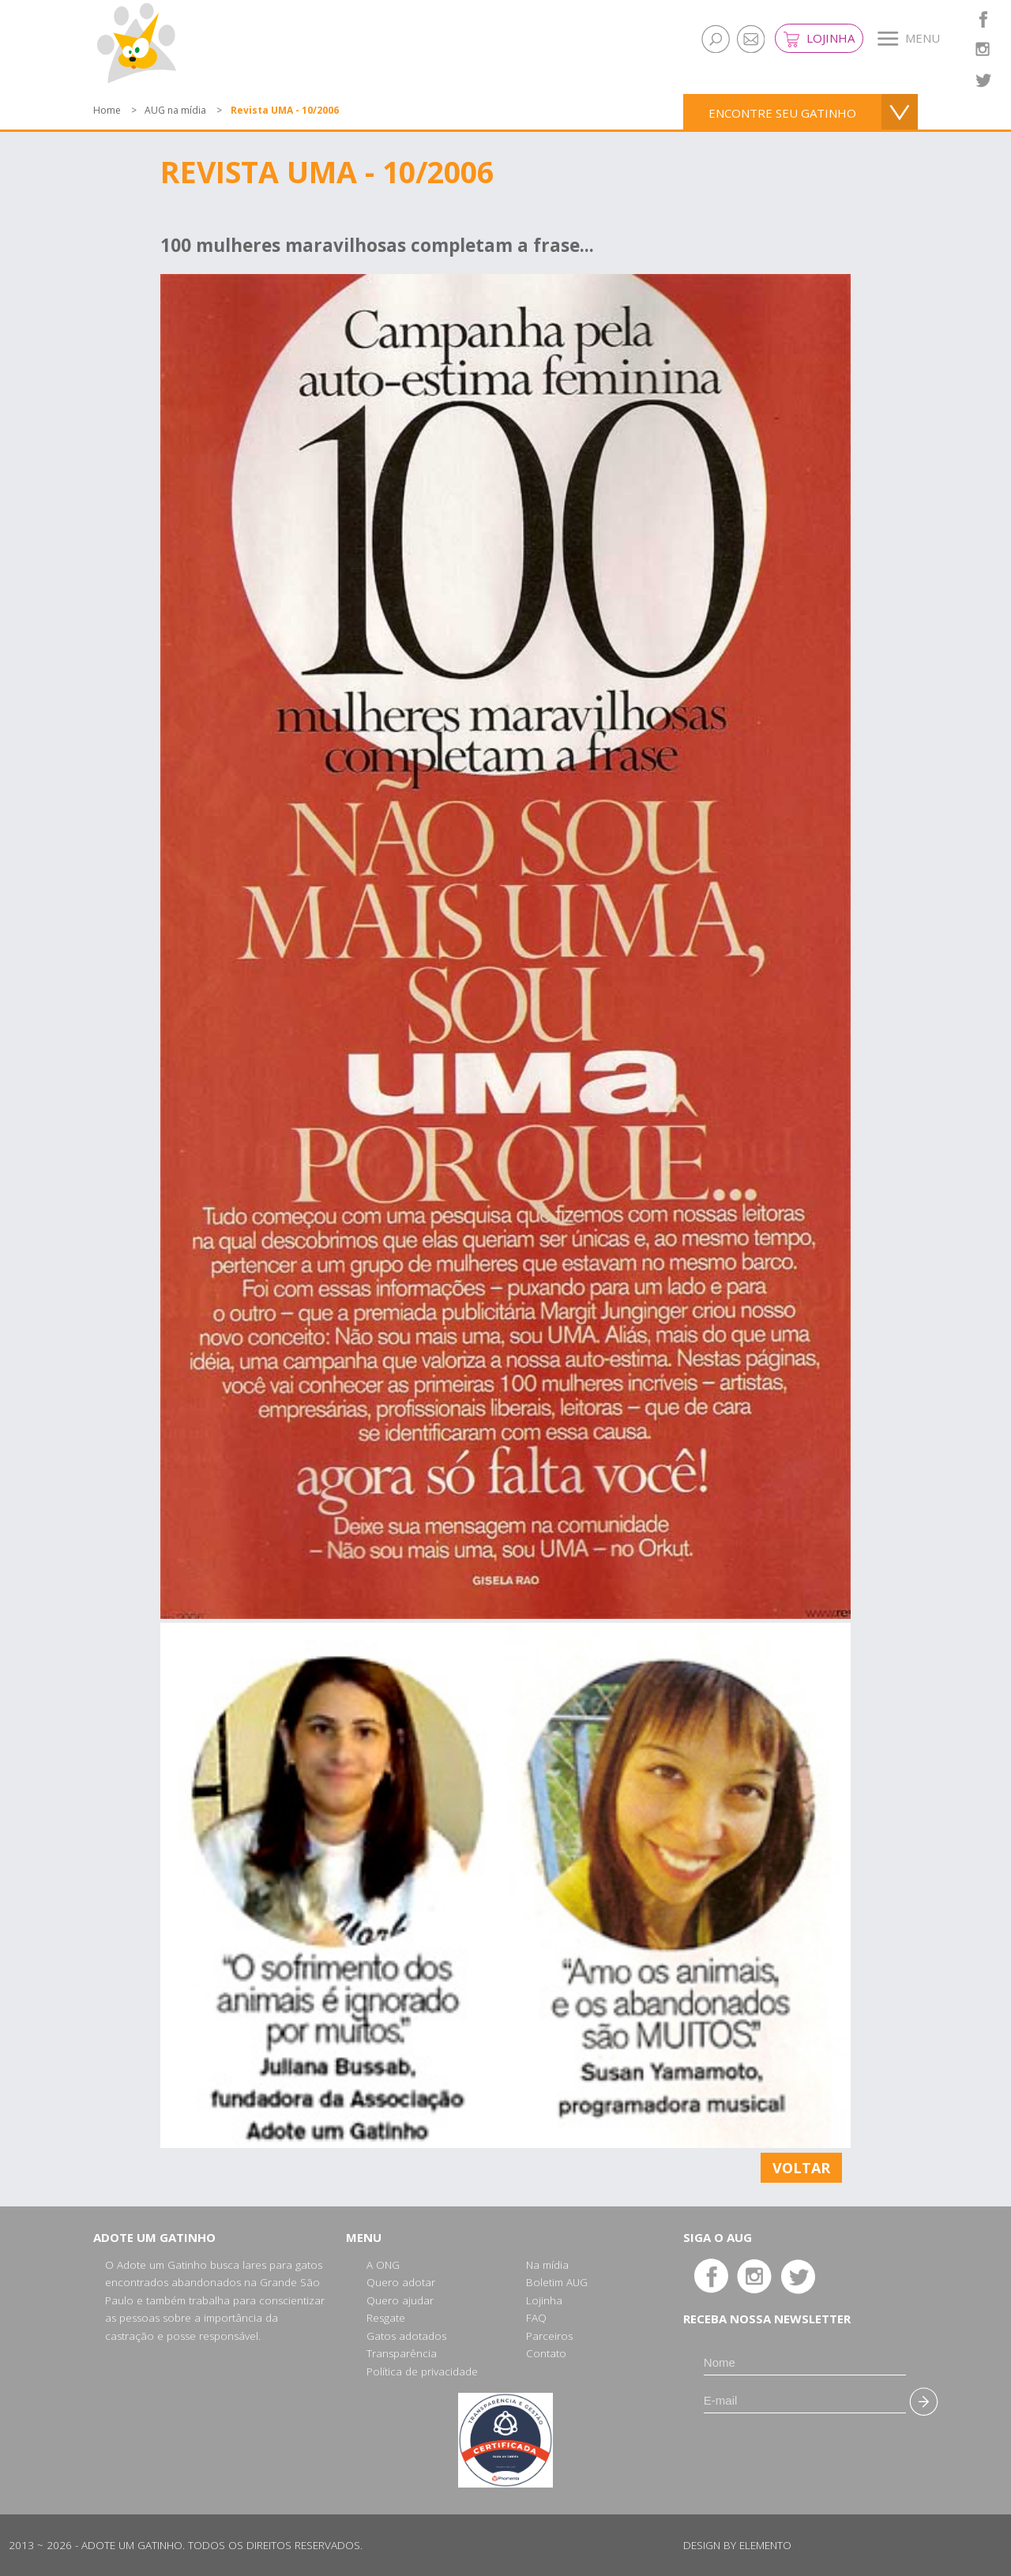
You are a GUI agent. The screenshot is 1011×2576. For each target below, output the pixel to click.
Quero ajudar (400, 2300)
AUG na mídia (175, 110)
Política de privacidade (422, 2371)
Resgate (385, 2318)
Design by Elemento (737, 2545)
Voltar (801, 2167)
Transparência (401, 2353)
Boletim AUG (557, 2282)
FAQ (536, 2318)
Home (107, 110)
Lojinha (819, 38)
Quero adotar (400, 2282)
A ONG (383, 2265)
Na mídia (547, 2265)
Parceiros (549, 2336)
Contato (546, 2353)
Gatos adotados (406, 2336)
